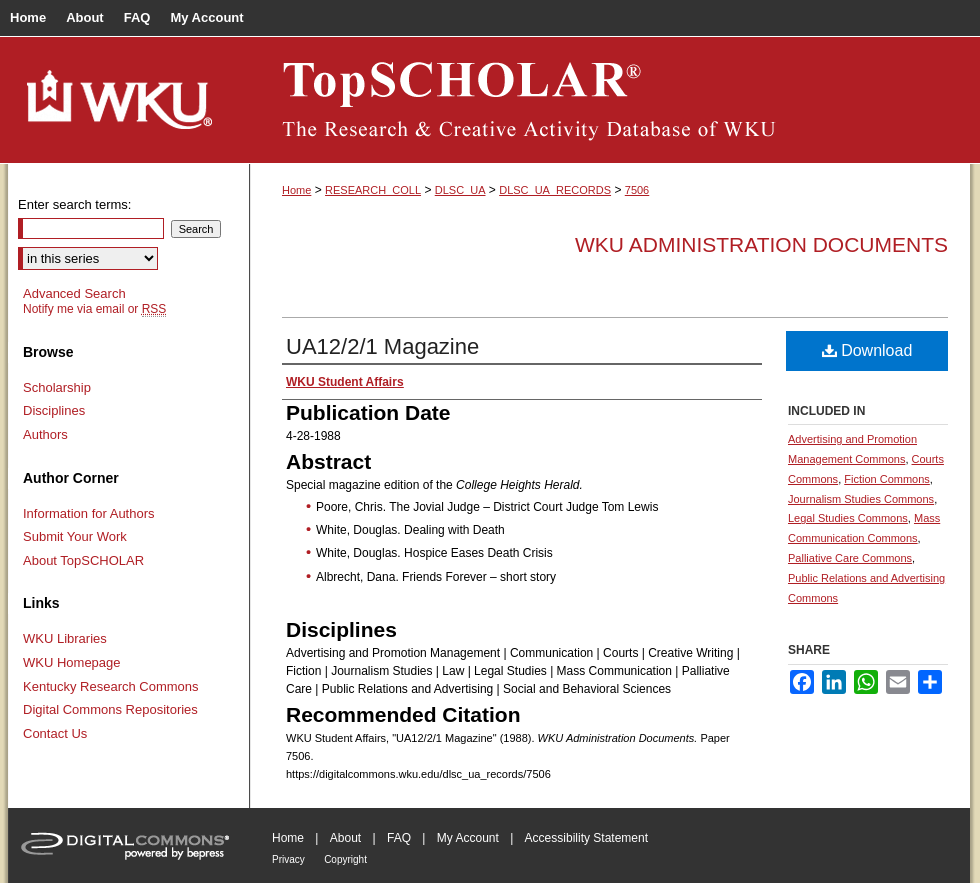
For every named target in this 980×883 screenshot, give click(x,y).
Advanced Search (74, 293)
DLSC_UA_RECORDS (555, 190)
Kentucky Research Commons (111, 686)
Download (867, 350)
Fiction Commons (887, 479)
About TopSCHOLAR (83, 560)
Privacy (288, 859)
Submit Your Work (75, 536)
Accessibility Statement (586, 838)
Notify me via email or (94, 309)
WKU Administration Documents (761, 244)
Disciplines (54, 410)
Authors (45, 434)
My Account (468, 838)
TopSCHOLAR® (610, 100)
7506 (637, 190)
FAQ (399, 838)
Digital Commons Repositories (110, 709)
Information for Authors (89, 513)
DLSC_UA (460, 190)
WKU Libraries (65, 638)
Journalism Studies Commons (861, 499)
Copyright (345, 859)
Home (296, 190)
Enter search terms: (74, 204)
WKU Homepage (72, 662)
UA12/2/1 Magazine (382, 346)
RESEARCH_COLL (373, 190)
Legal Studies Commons (848, 518)
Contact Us (55, 733)
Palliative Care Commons (850, 558)
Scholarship (57, 387)
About (345, 838)
